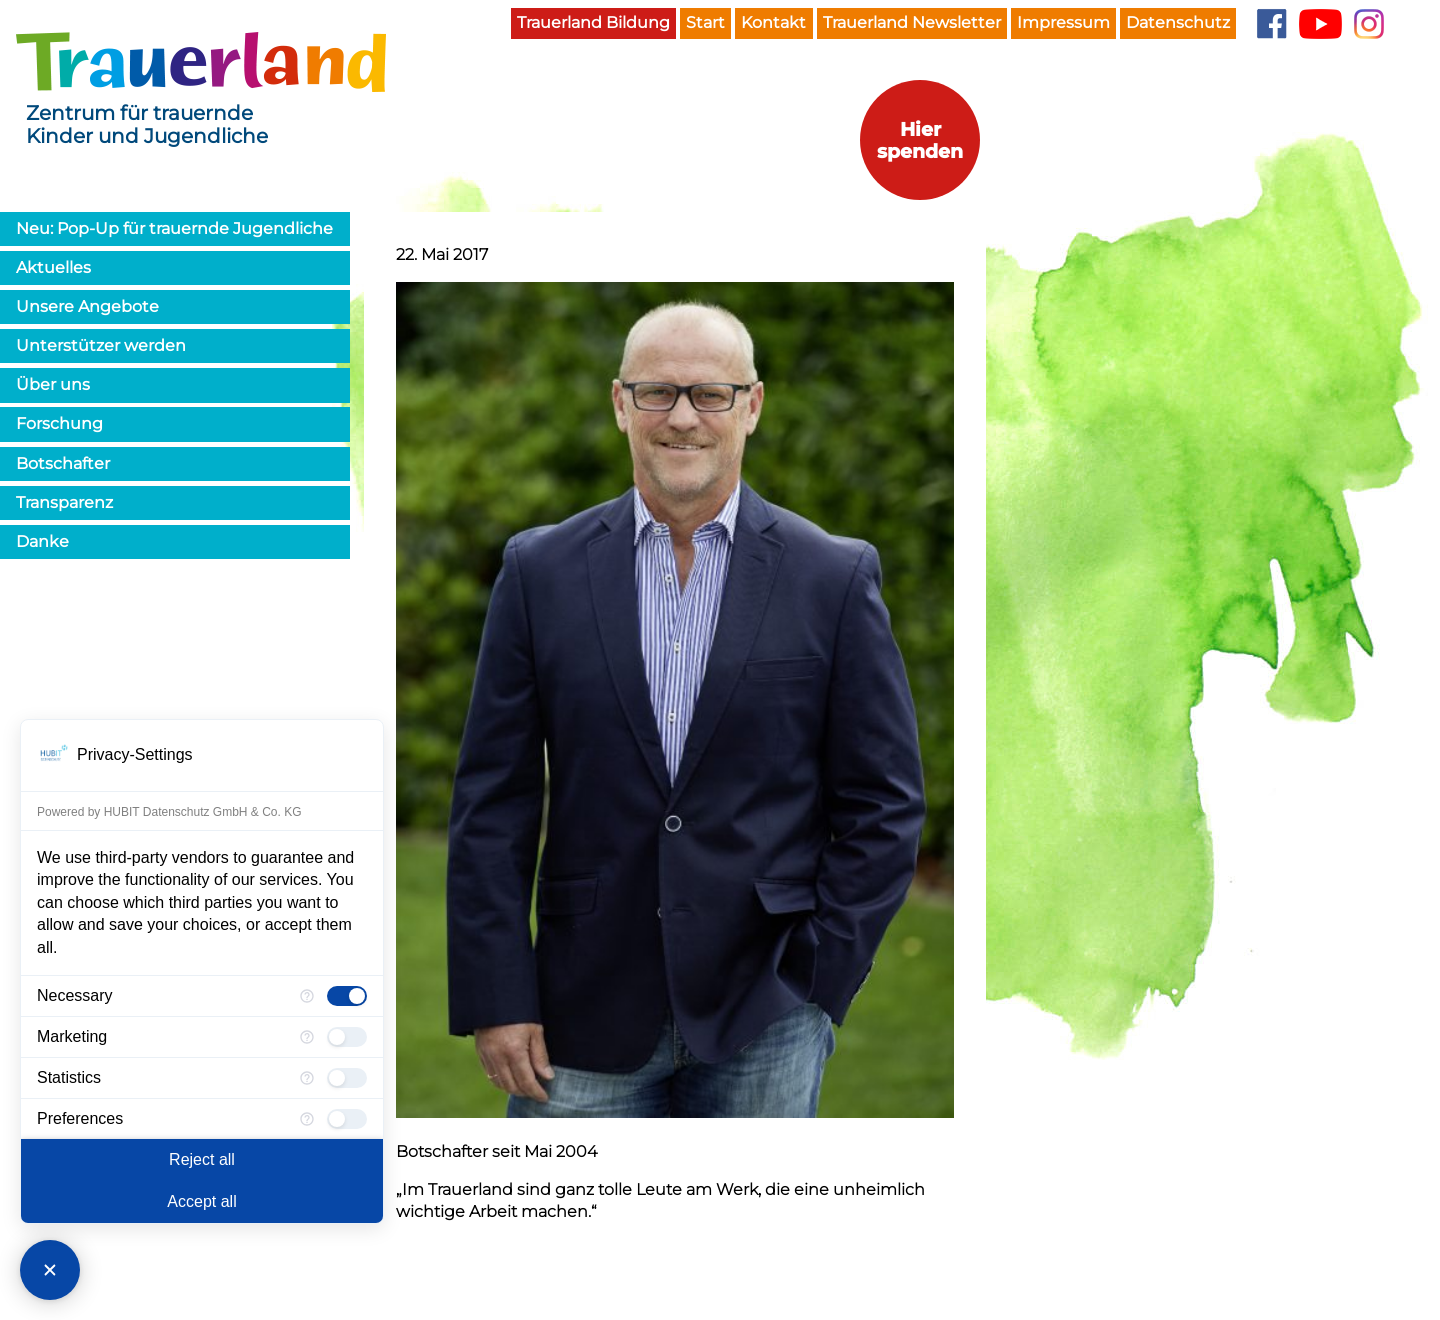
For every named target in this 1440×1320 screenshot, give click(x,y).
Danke (42, 541)
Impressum (1063, 22)
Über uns (53, 384)
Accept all (201, 1201)
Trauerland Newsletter (912, 22)
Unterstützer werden (101, 345)
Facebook (1271, 23)
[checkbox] (347, 996)
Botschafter (63, 463)
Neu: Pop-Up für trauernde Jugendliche (174, 228)
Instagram (1369, 24)
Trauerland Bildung (593, 22)
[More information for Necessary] (307, 996)
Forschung (59, 423)
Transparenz (64, 502)
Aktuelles (53, 267)
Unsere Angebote (87, 306)
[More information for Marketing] (307, 1037)
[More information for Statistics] (307, 1078)
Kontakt (773, 22)
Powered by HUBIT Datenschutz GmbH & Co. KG (169, 812)
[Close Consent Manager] (50, 1270)
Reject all (202, 1159)
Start (705, 22)
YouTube (1320, 24)
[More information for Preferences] (307, 1119)
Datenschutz (1178, 22)
